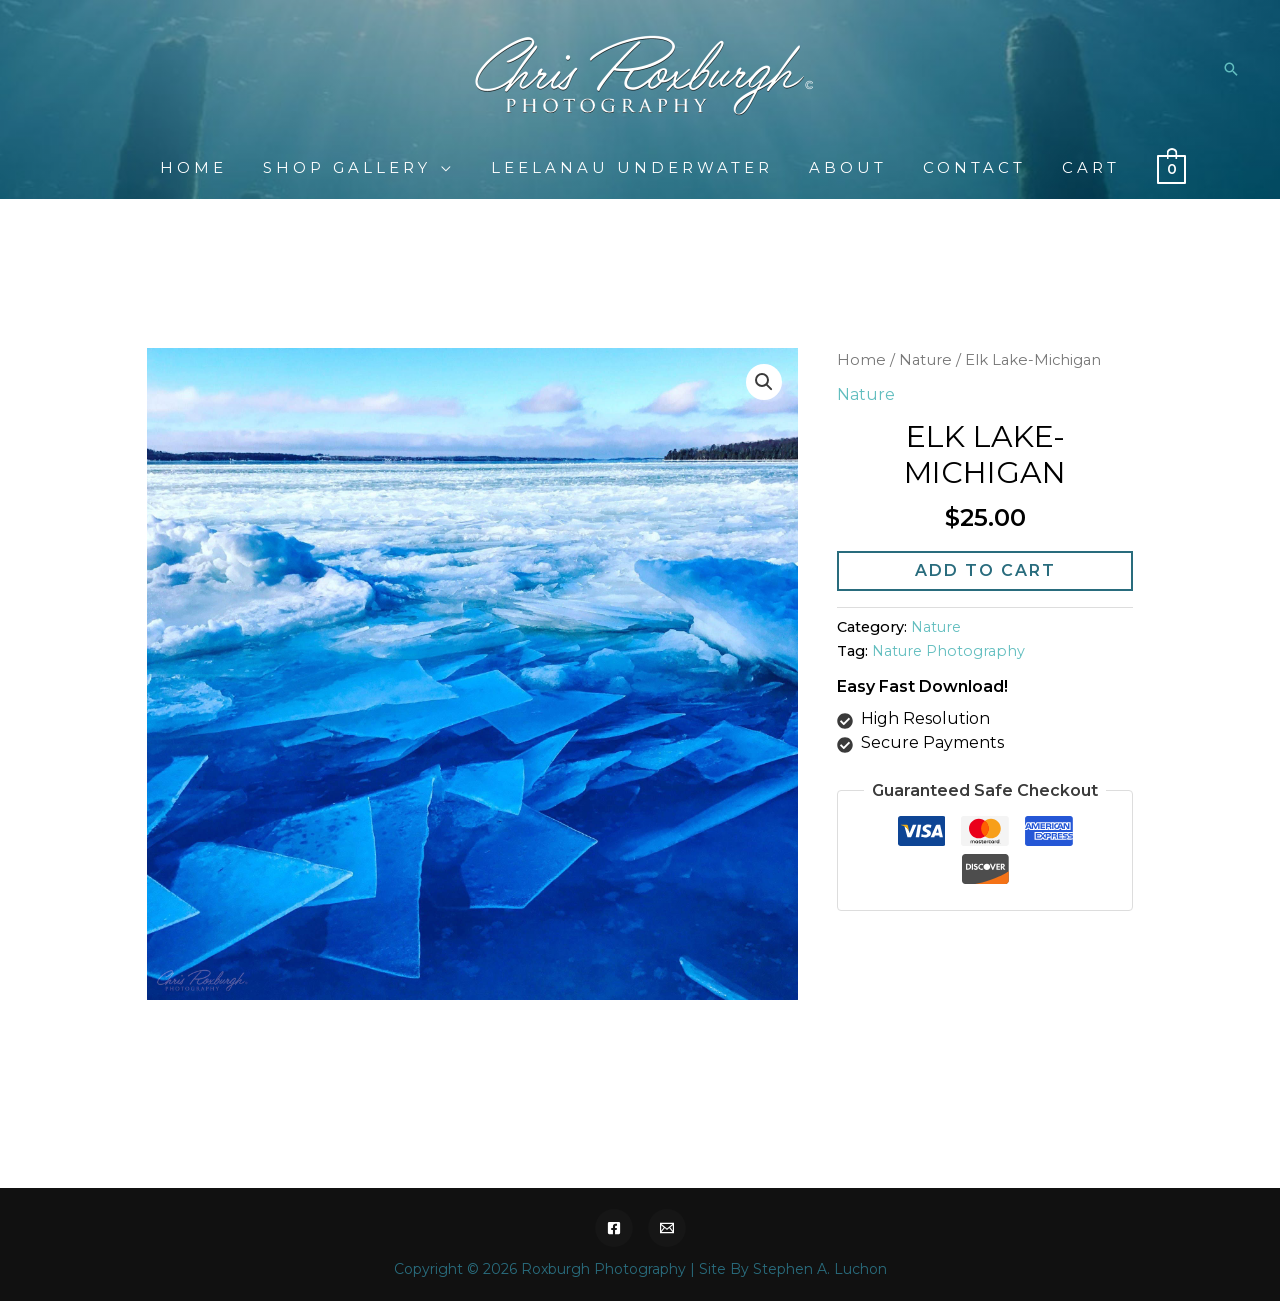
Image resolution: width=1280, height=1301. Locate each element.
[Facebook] (614, 1228)
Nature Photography (948, 651)
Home (861, 360)
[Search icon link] (1231, 69)
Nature (925, 360)
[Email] (667, 1228)
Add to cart (985, 570)
